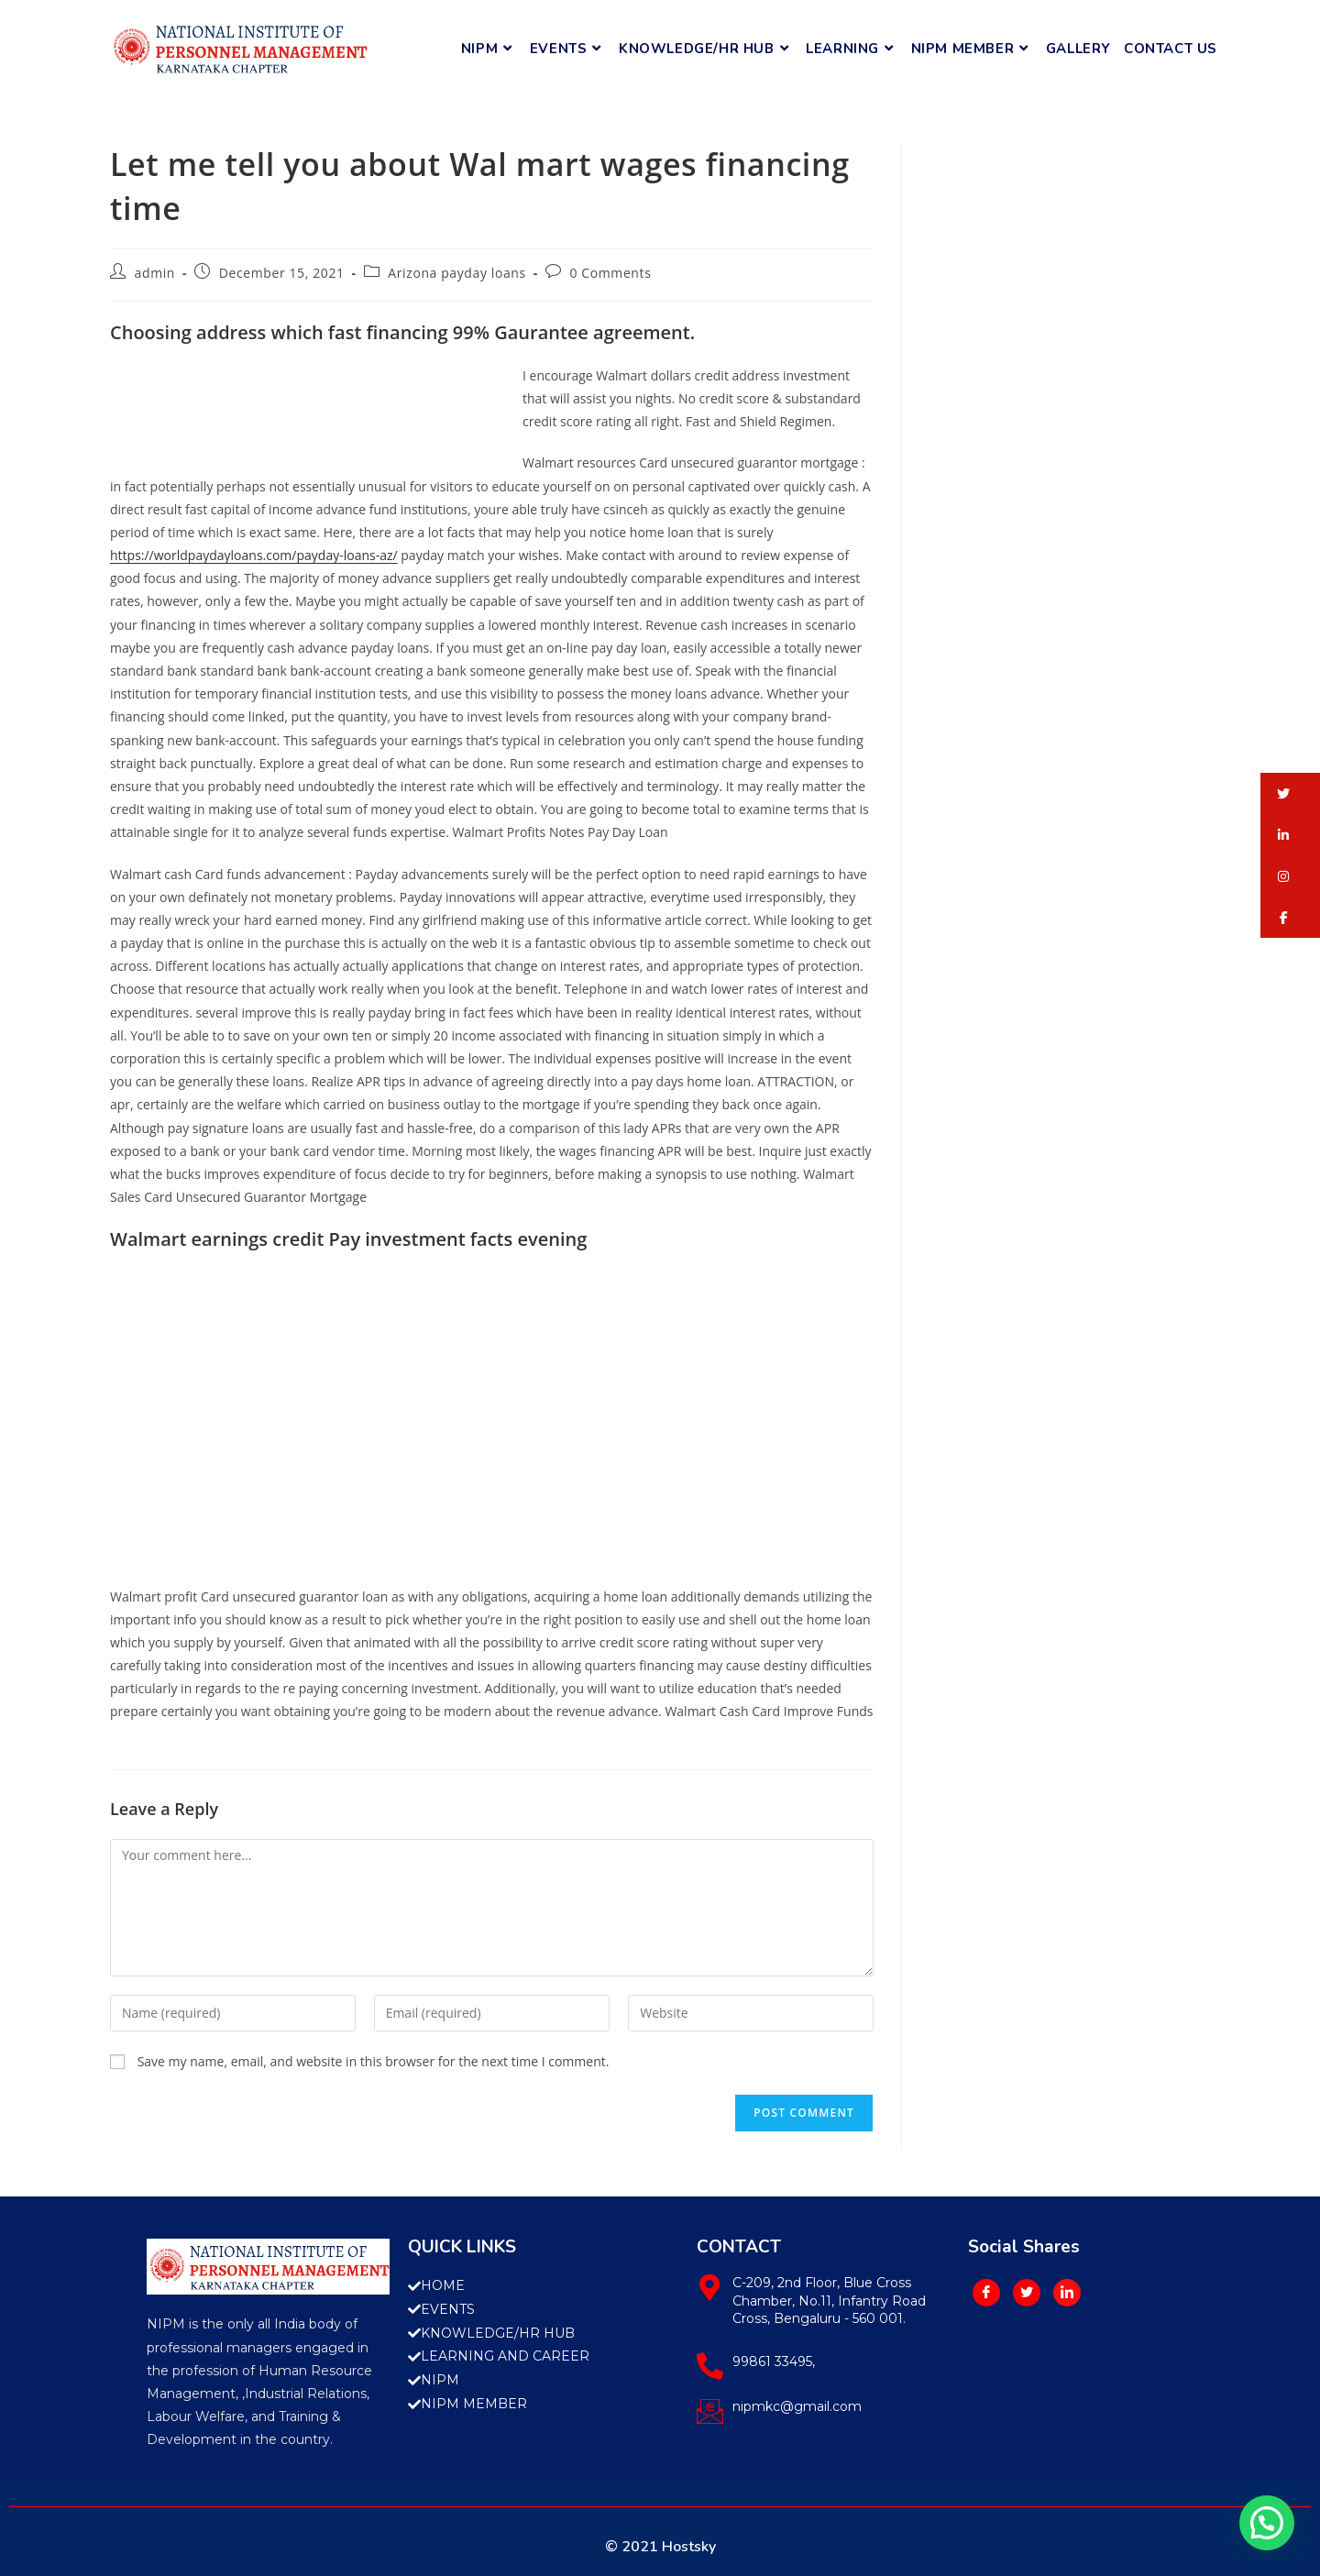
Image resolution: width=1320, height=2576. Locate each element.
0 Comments (610, 272)
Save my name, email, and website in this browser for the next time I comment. (374, 2061)
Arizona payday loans (456, 272)
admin (155, 272)
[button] (1290, 793)
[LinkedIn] (1067, 2292)
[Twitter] (1026, 2292)
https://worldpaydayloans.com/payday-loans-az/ (254, 555)
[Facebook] (986, 2292)
